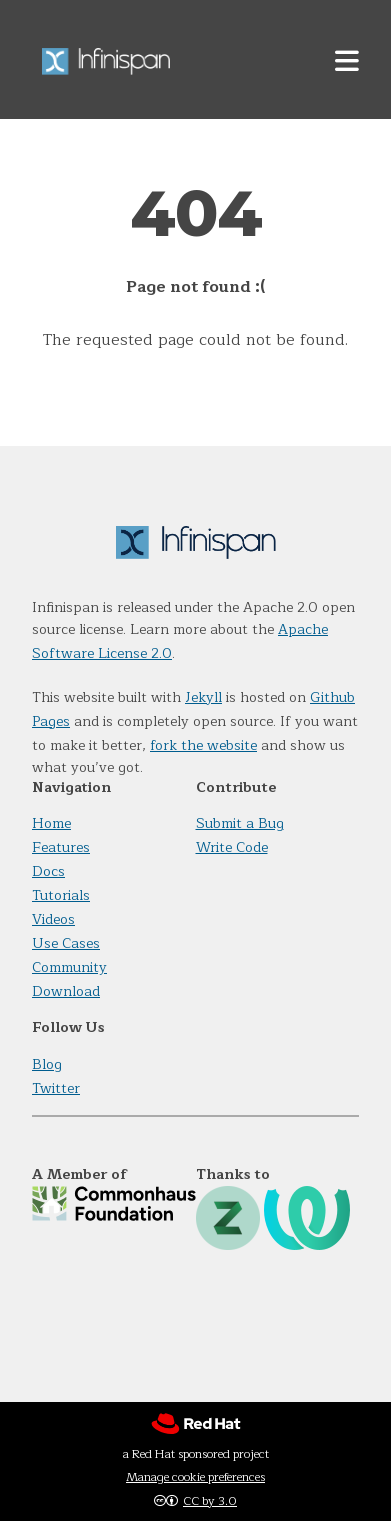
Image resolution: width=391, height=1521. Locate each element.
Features (61, 847)
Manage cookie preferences (195, 1477)
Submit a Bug (240, 823)
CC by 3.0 (210, 1501)
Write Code (232, 847)
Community (69, 967)
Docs (48, 871)
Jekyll (203, 697)
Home (51, 823)
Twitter (56, 1088)
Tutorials (61, 895)
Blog (47, 1064)
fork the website (203, 745)
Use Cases (66, 943)
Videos (53, 919)
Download (66, 991)
